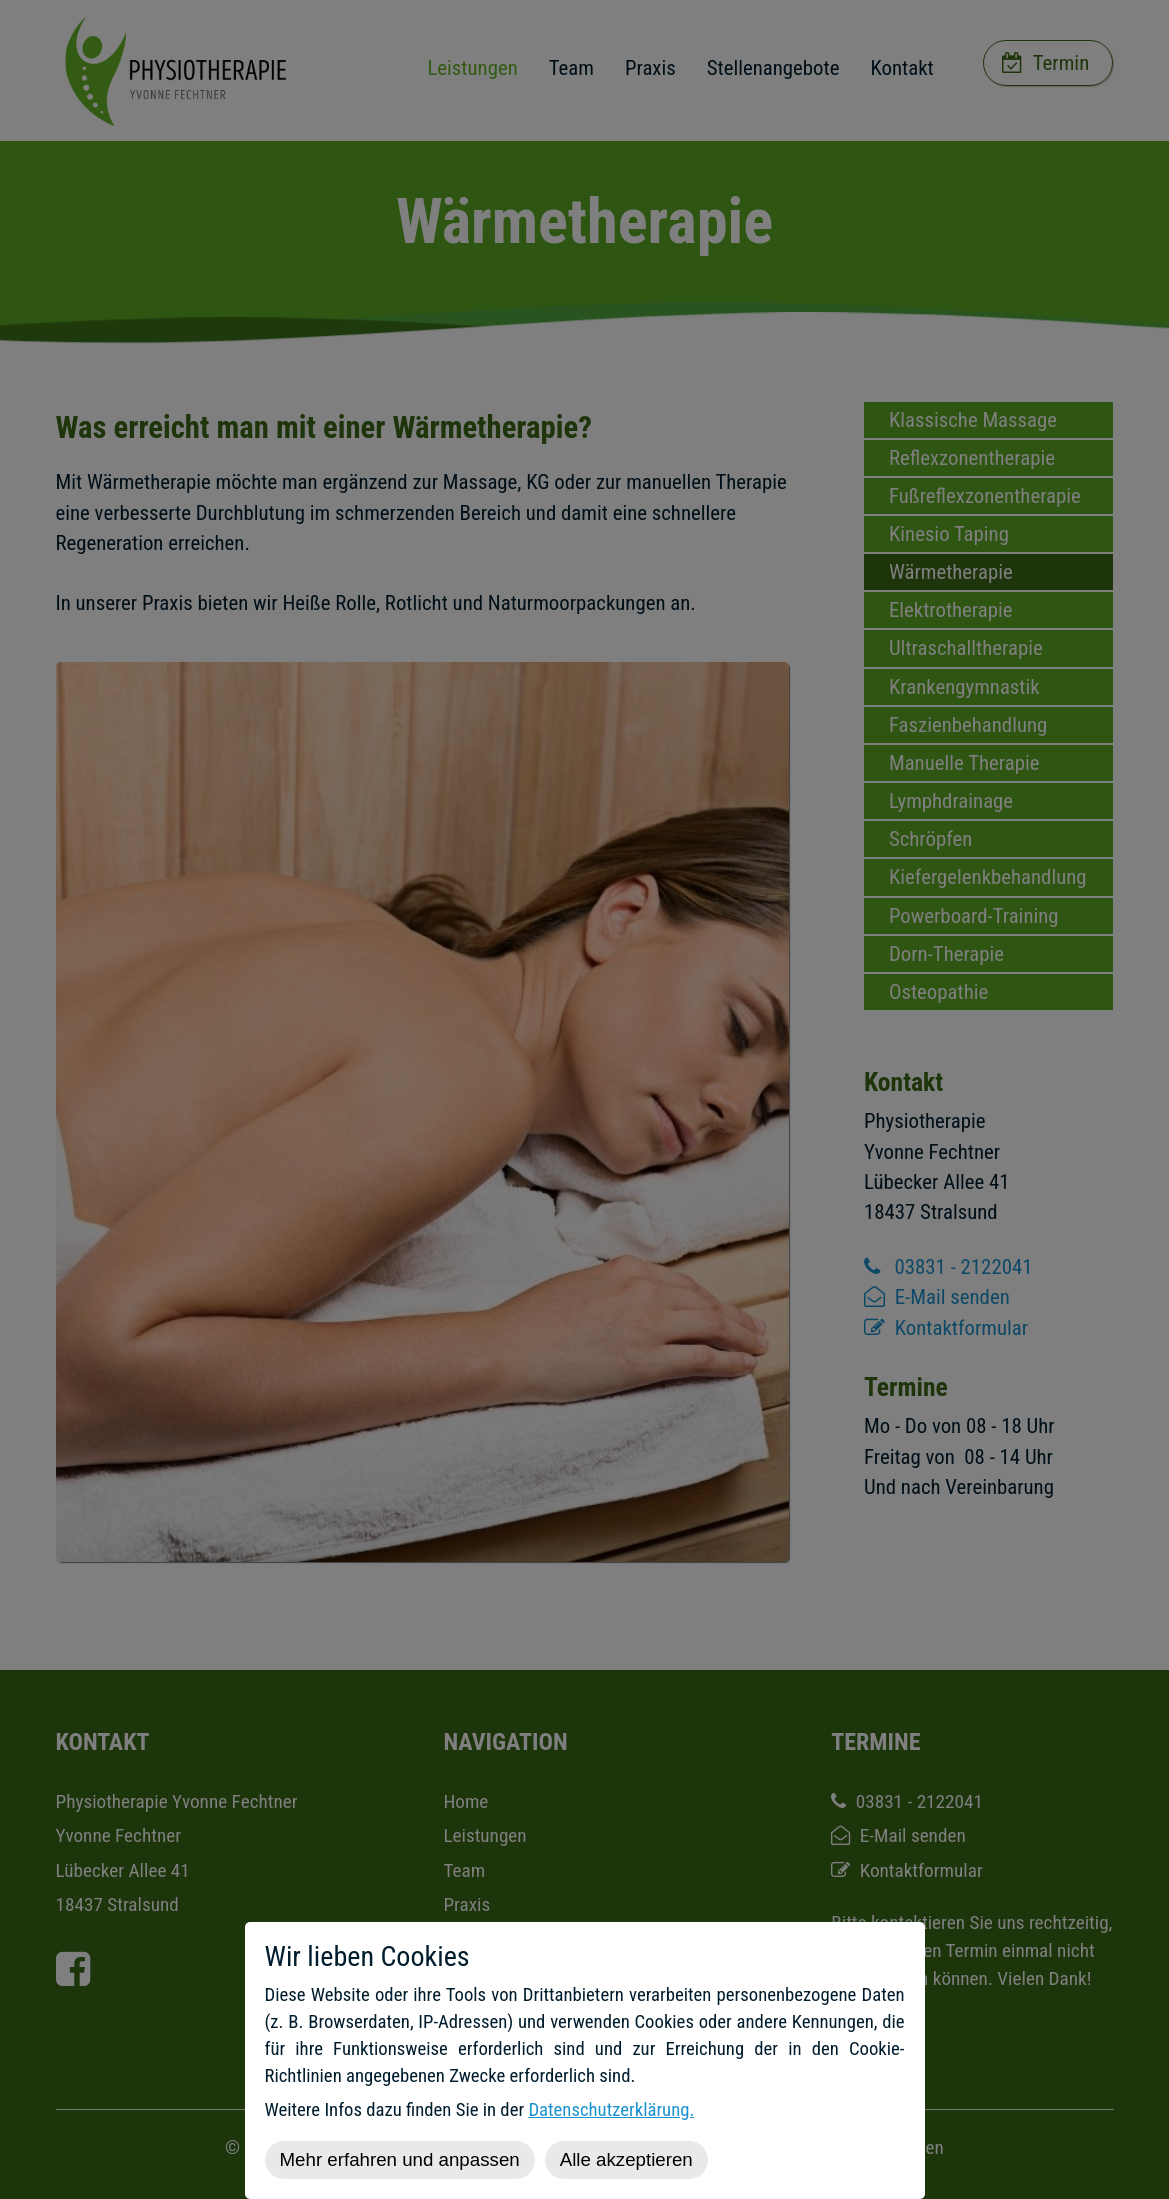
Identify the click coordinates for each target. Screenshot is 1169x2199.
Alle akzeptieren (626, 2159)
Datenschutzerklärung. (611, 2110)
